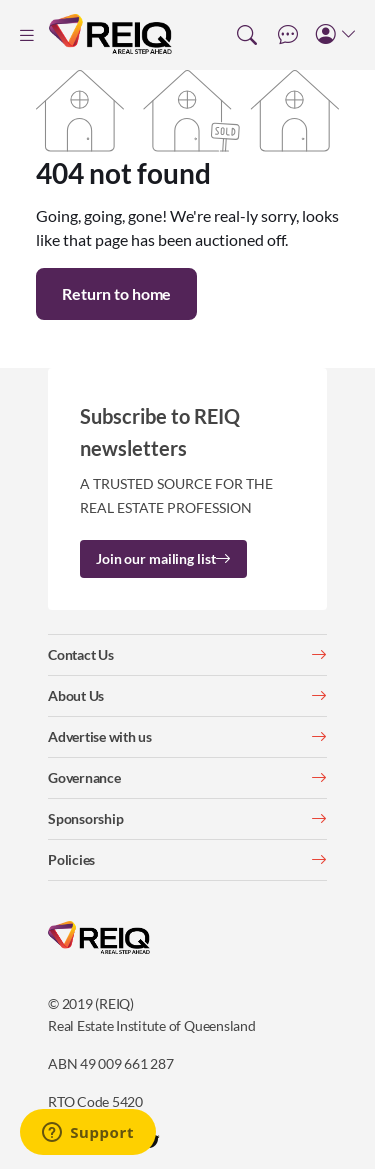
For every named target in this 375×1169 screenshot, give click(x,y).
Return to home (116, 293)
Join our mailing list (163, 558)
